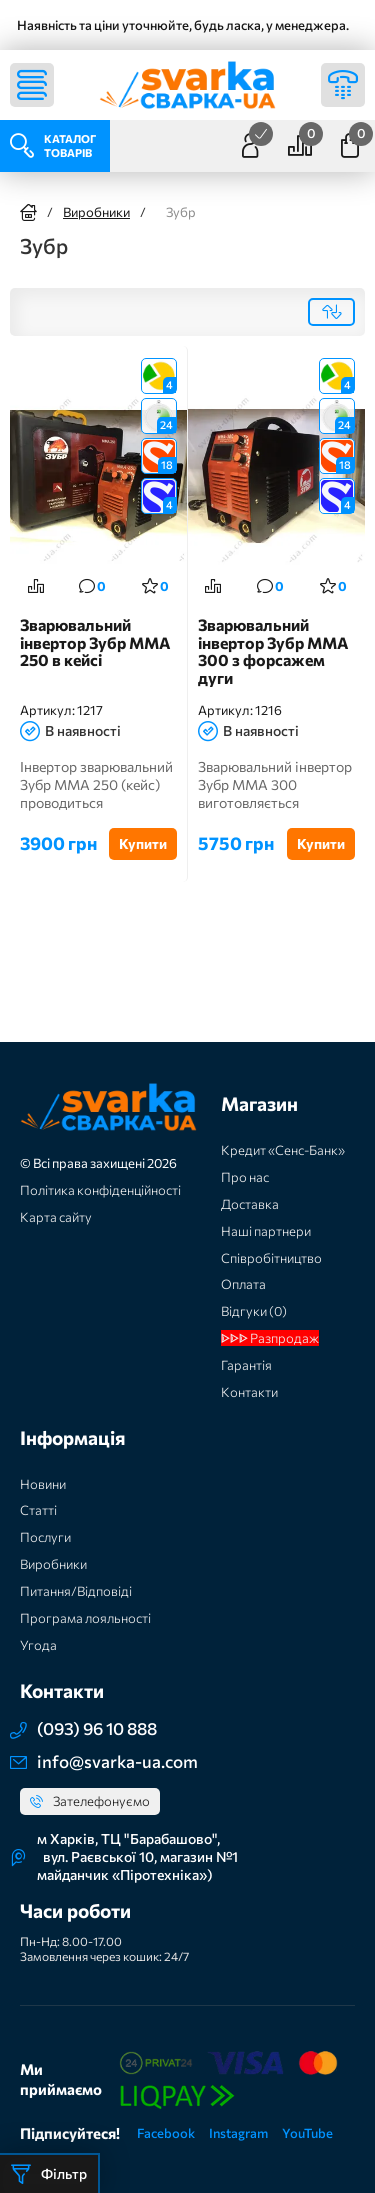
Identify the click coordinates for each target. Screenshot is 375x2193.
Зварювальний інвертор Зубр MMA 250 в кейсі (95, 642)
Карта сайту (56, 1217)
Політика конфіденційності (100, 1190)
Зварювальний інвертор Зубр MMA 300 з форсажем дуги (273, 651)
